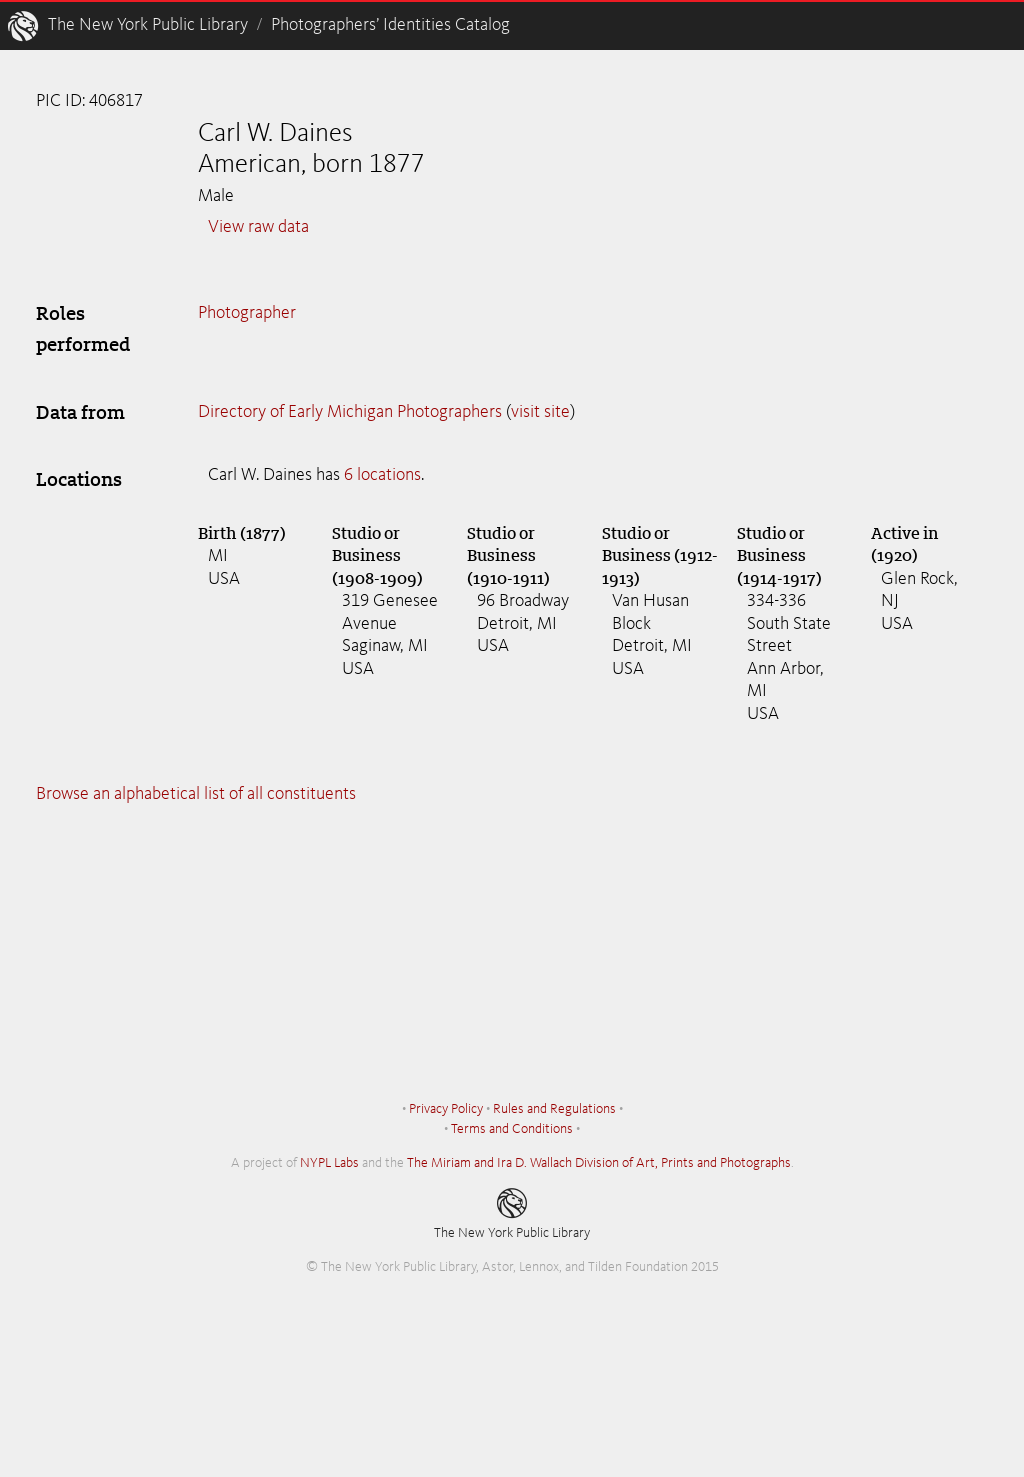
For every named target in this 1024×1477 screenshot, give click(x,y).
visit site (540, 412)
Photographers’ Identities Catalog (390, 25)
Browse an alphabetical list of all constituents (196, 794)
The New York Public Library (148, 25)
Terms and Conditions (512, 1129)
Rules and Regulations (554, 1109)
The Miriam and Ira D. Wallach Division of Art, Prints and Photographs (599, 1163)
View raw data (258, 227)
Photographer (247, 313)
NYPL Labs (329, 1163)
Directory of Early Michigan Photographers (350, 412)
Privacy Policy (446, 1109)
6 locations (382, 475)
